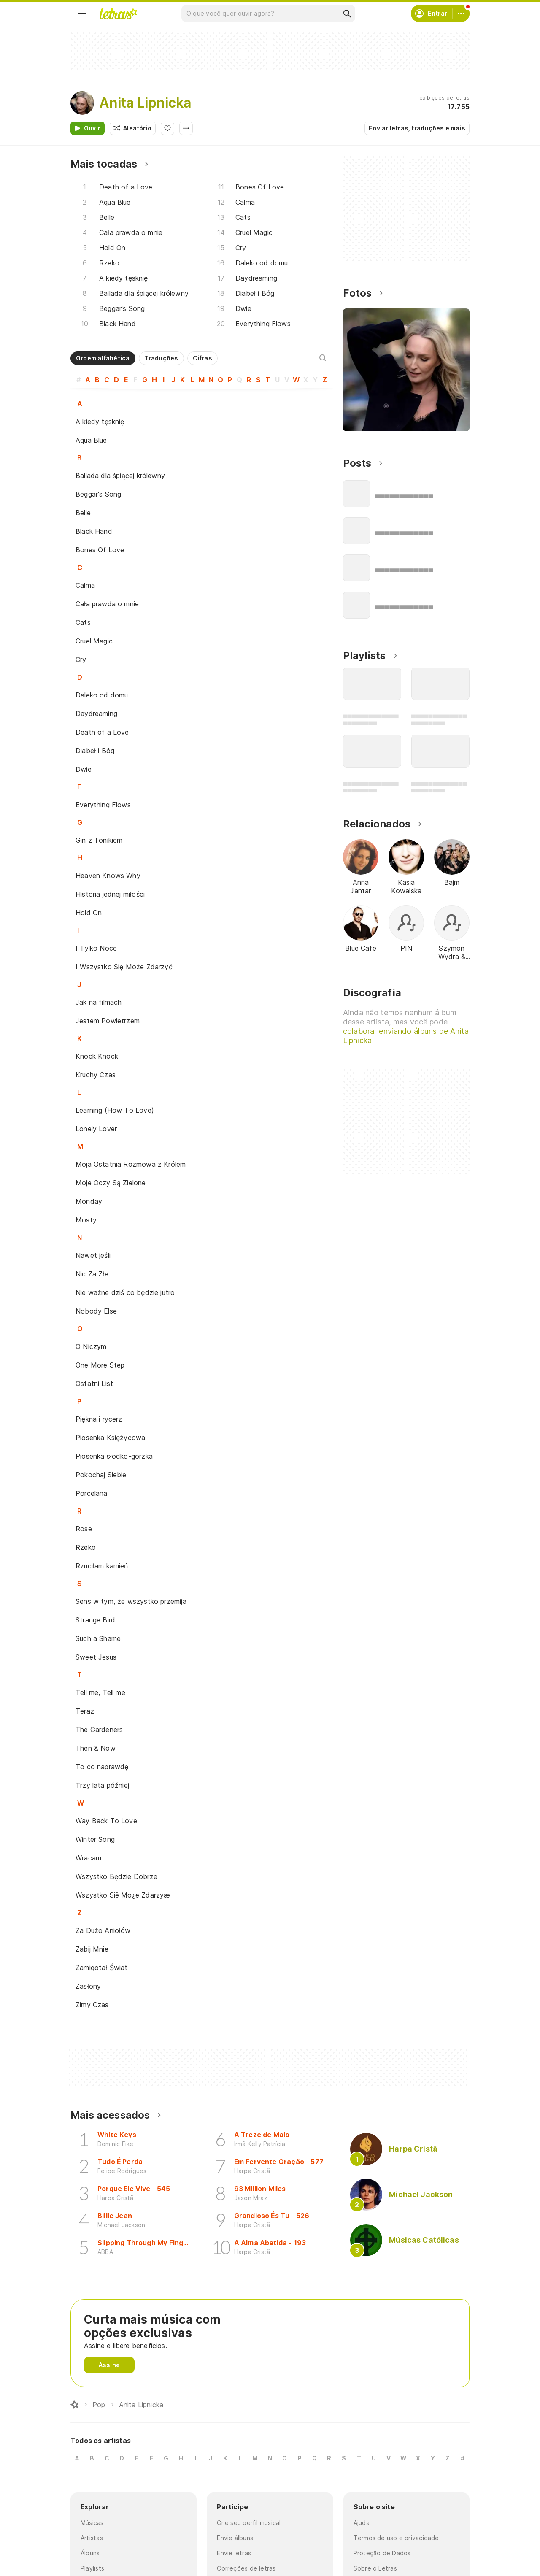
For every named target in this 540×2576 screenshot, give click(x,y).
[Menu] (82, 13)
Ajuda (362, 2522)
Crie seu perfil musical (249, 2522)
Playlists (92, 2568)
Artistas (92, 2537)
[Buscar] (346, 13)
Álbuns (90, 2553)
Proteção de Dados (382, 2553)
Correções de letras (246, 2568)
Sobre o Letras (375, 2568)
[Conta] (461, 13)
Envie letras (234, 2553)
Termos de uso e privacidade (396, 2537)
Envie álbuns (235, 2537)
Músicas (92, 2522)
